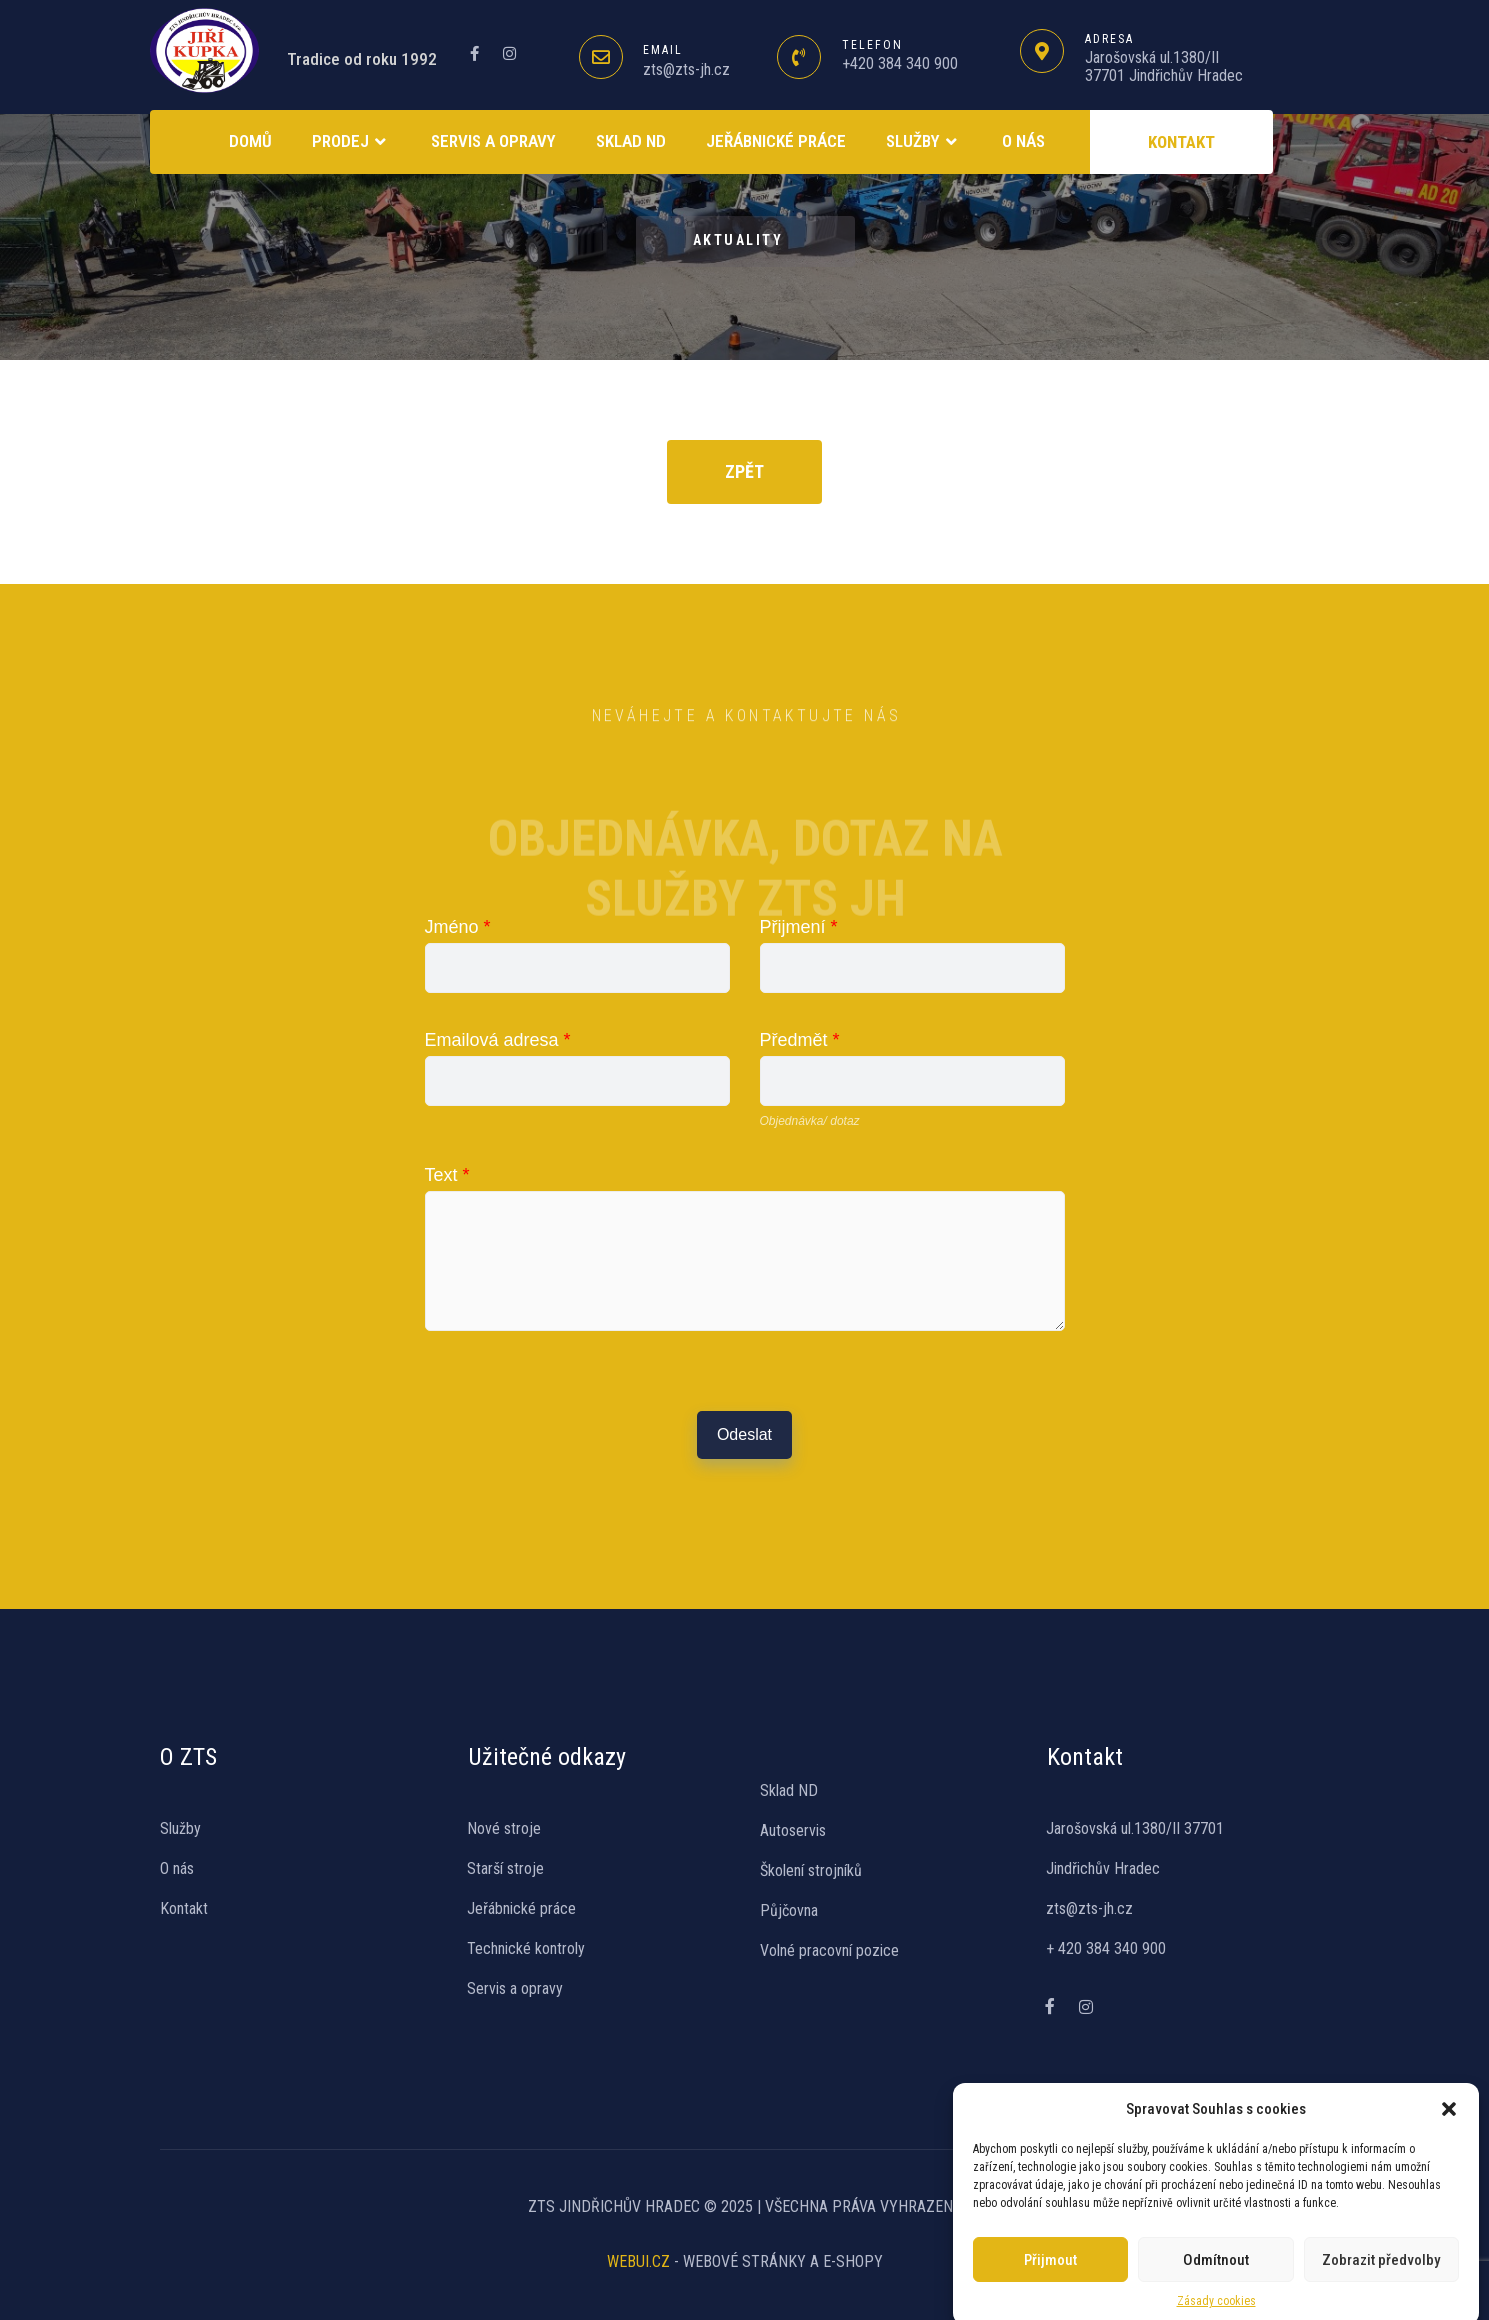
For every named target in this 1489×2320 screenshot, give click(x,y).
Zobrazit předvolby (1381, 2245)
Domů (250, 141)
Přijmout (1050, 2245)
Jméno (458, 927)
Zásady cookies (1216, 2286)
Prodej (351, 142)
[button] (1449, 2094)
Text (447, 1175)
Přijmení (799, 927)
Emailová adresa (498, 1040)
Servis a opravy (493, 141)
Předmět (800, 1040)
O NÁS (1023, 141)
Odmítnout (1216, 2245)
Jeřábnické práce (776, 141)
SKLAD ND (631, 141)
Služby (924, 142)
